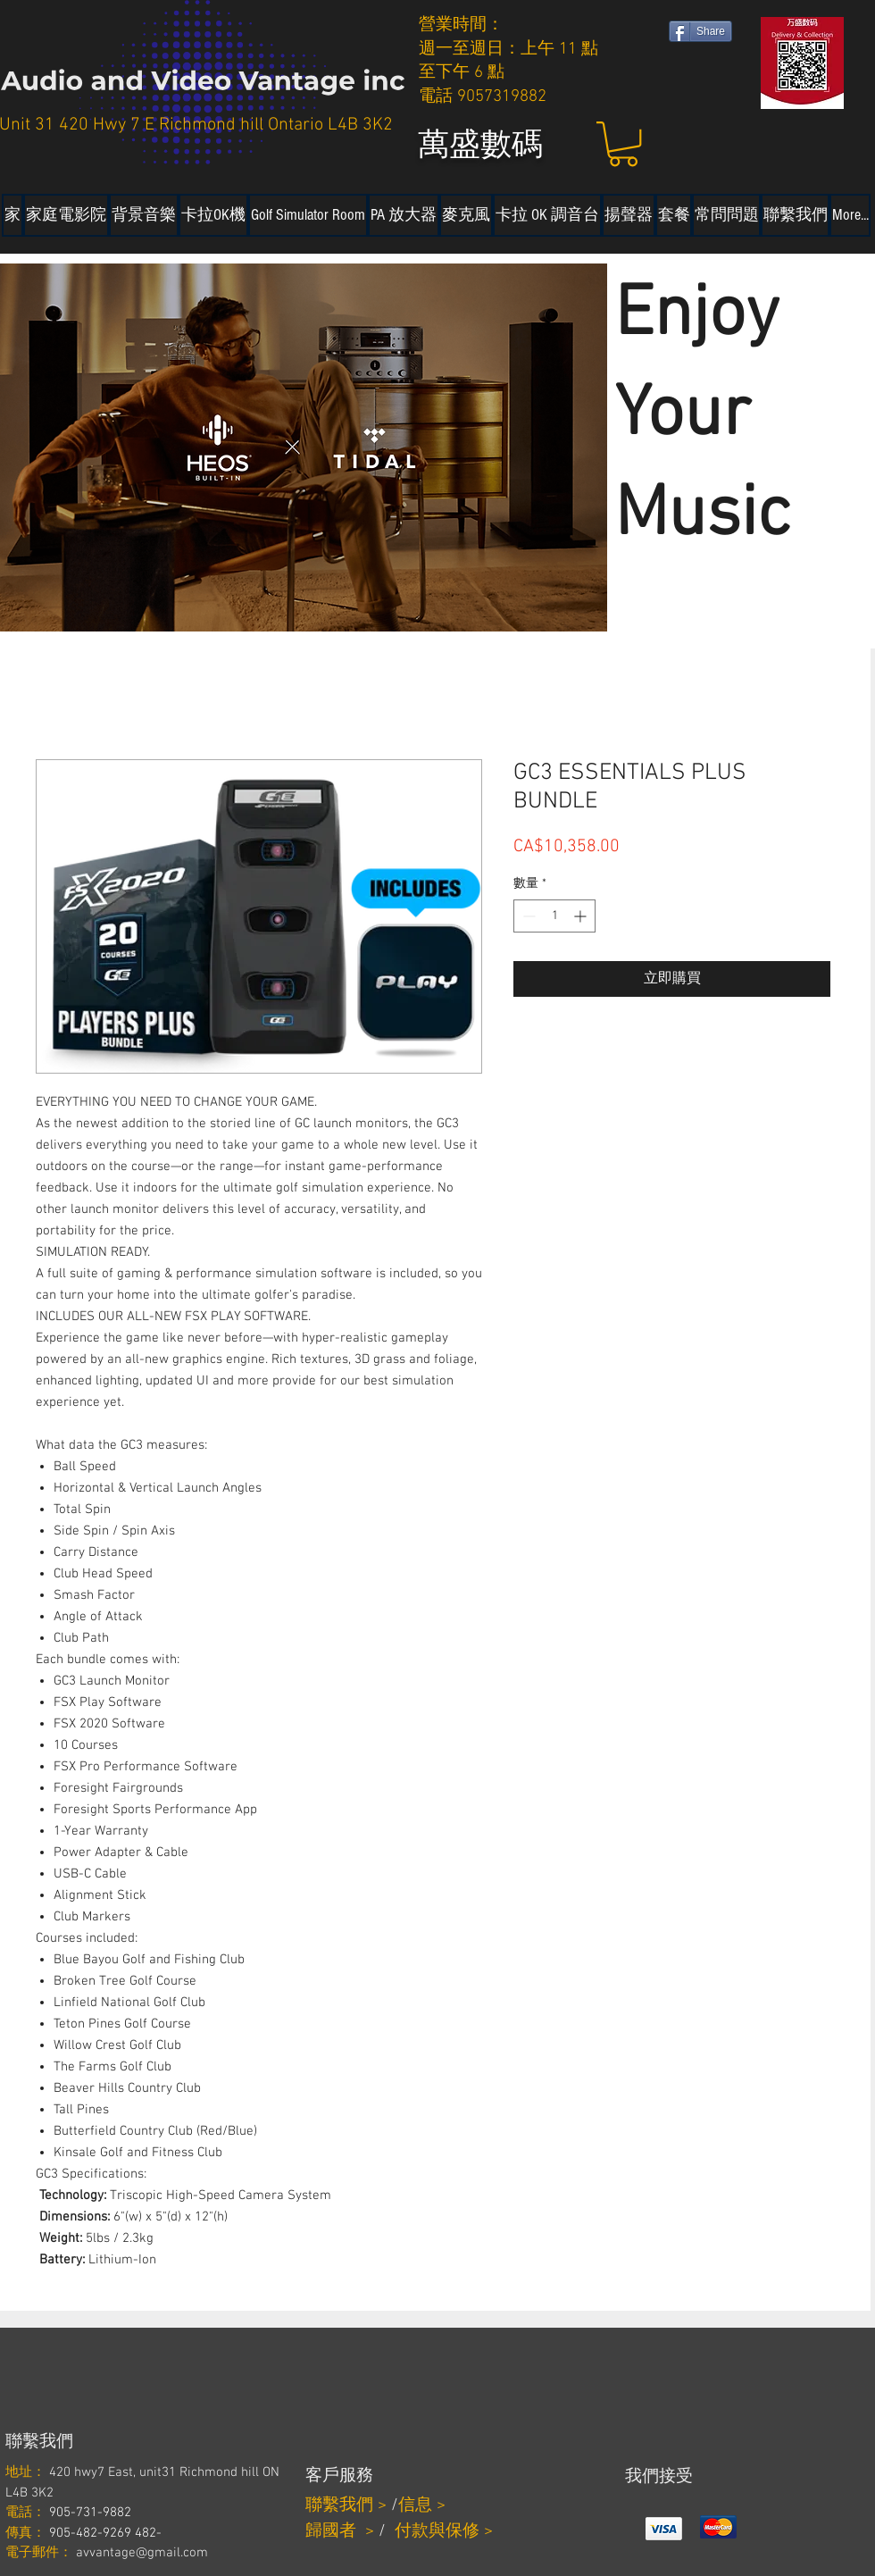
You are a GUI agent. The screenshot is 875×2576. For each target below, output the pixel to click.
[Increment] (582, 916)
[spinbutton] (554, 916)
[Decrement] (527, 916)
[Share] (700, 31)
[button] (623, 143)
